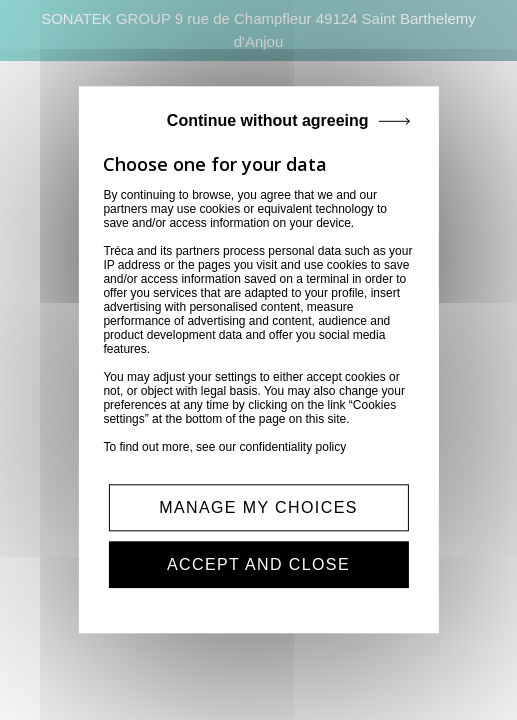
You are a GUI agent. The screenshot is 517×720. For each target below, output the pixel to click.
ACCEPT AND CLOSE (258, 565)
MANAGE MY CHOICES (258, 507)
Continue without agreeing (268, 120)
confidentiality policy (292, 447)
